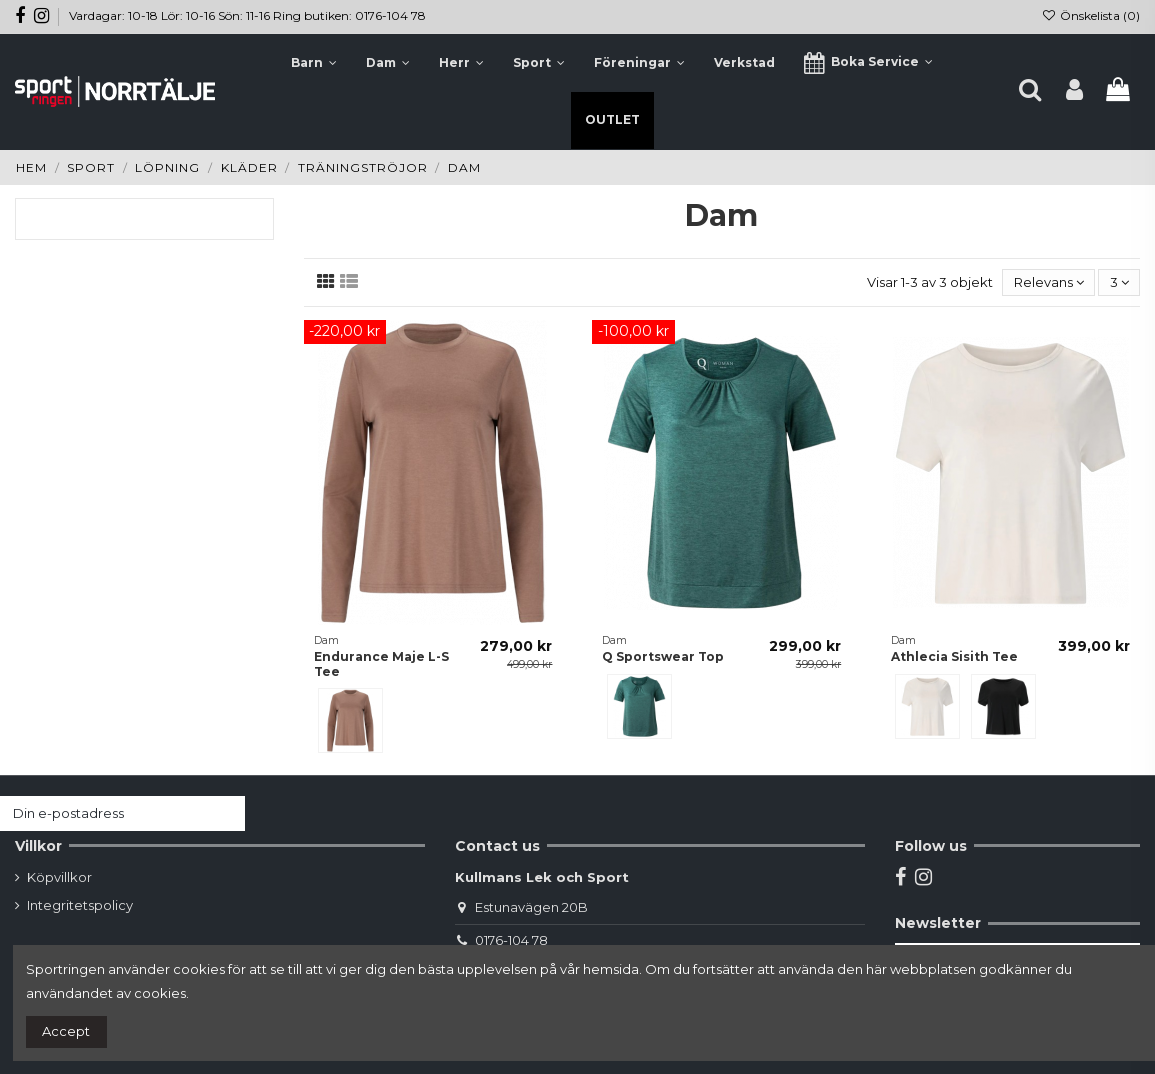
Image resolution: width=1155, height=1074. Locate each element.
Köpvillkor (59, 877)
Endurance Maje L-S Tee (381, 663)
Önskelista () (1091, 15)
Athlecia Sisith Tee (954, 656)
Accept (66, 1031)
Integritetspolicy (80, 905)
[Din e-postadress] (103, 813)
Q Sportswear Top (663, 656)
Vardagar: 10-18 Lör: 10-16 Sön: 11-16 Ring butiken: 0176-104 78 (247, 15)
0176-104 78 (511, 940)
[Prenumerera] (225, 813)
